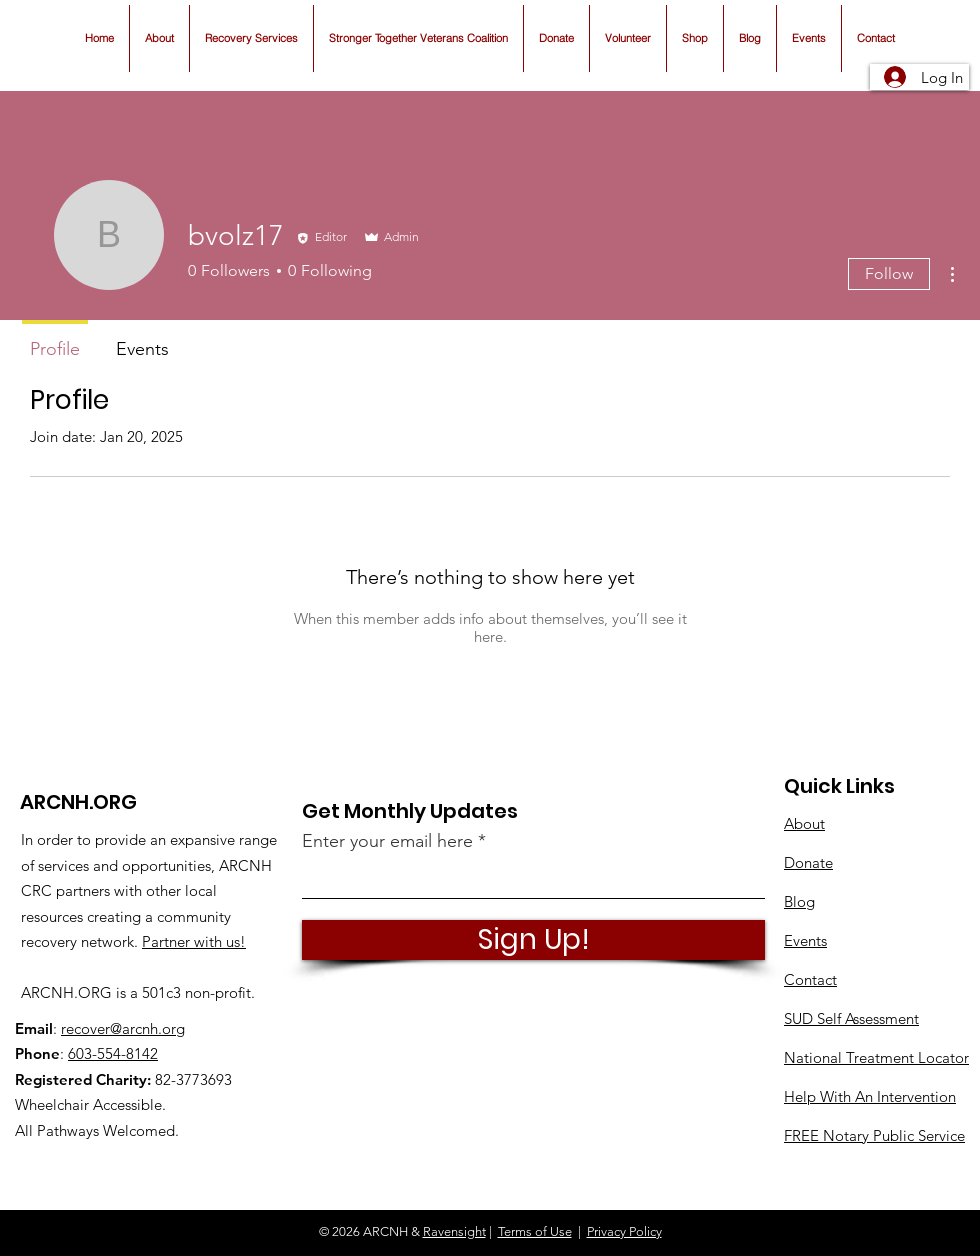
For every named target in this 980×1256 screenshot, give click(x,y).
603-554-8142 (113, 1053)
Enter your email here (387, 841)
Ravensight (454, 1231)
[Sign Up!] (533, 940)
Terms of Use (535, 1231)
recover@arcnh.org (123, 1028)
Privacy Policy (624, 1231)
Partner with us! (194, 941)
